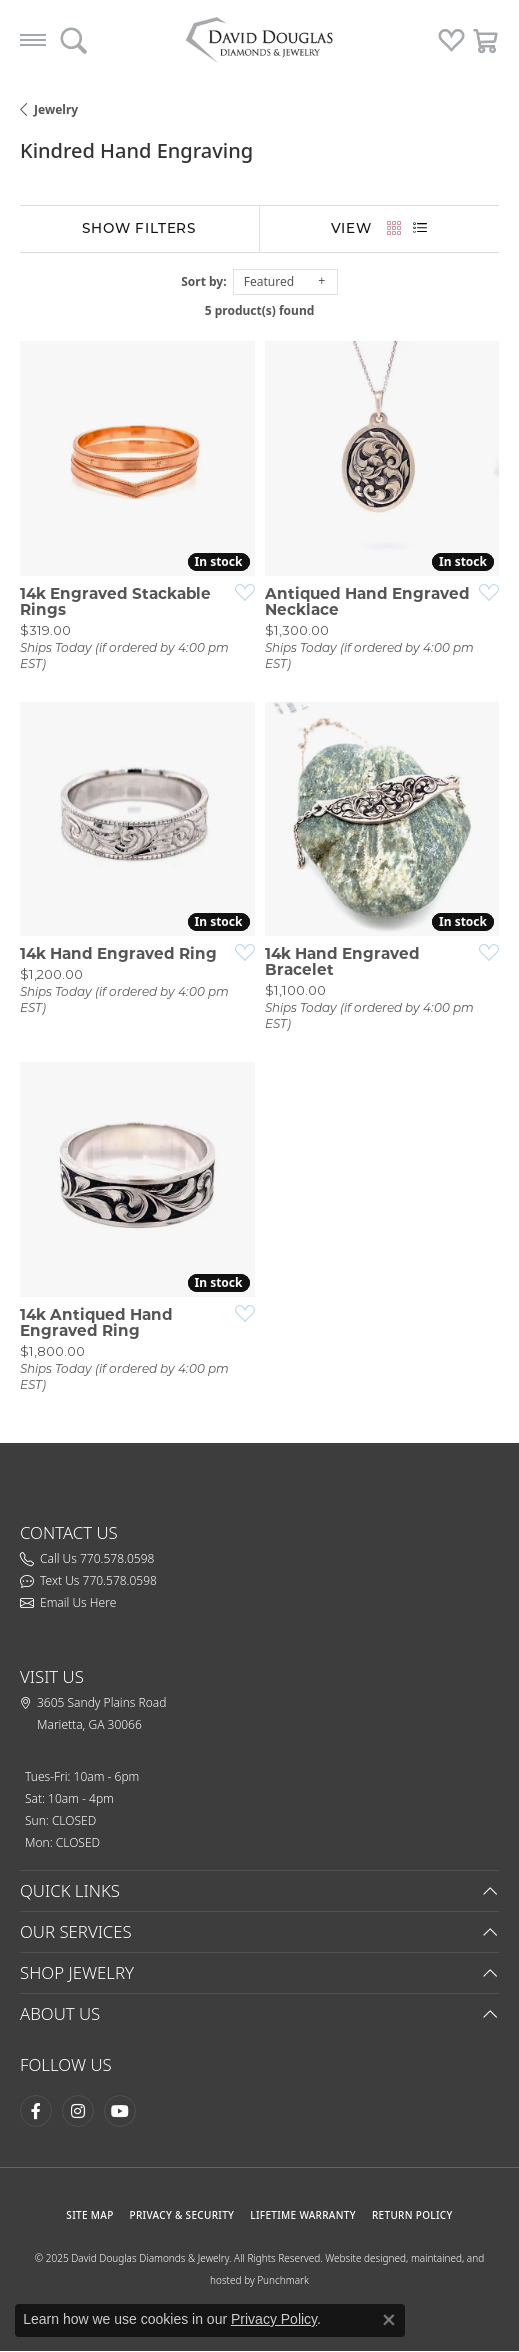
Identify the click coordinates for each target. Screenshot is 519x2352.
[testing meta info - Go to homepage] (260, 40)
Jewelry (56, 109)
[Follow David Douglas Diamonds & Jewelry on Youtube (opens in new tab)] (120, 2111)
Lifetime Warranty (303, 2215)
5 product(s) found (260, 310)
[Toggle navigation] (33, 40)
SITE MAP (89, 2215)
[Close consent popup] (389, 2320)
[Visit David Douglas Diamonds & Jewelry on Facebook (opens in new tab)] (36, 2111)
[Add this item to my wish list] (239, 592)
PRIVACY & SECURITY (182, 2215)
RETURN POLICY (412, 2215)
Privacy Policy (274, 2319)
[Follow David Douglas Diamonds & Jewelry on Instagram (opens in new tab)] (78, 2111)
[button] (73, 40)
